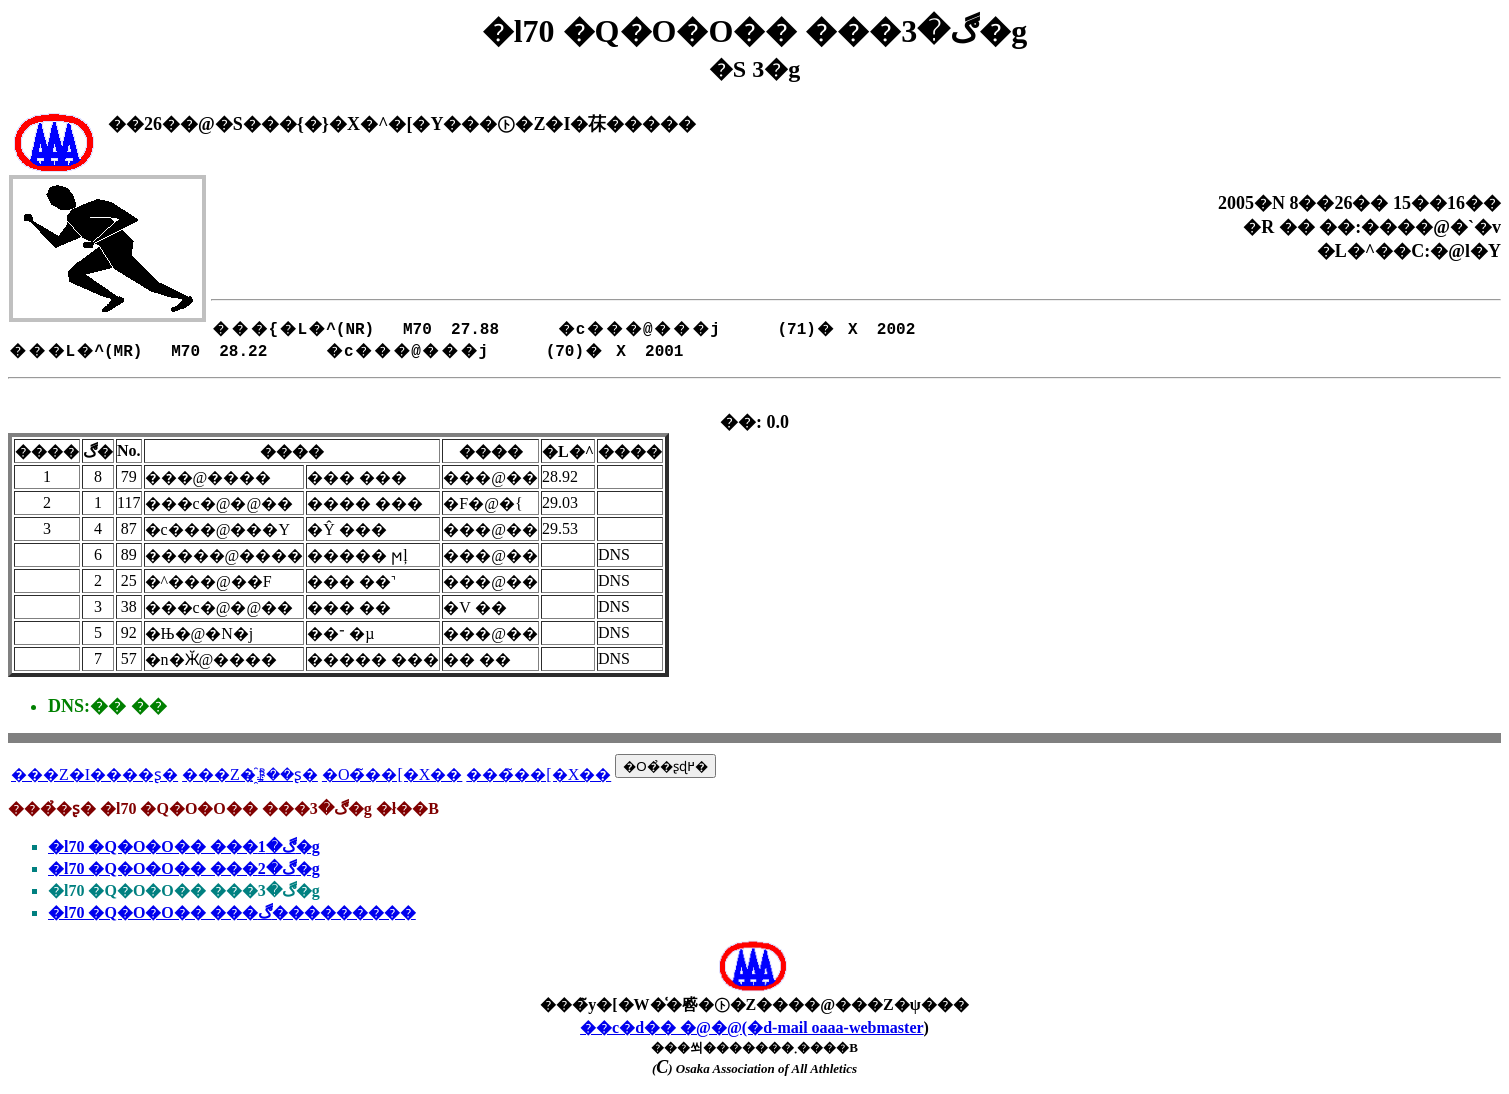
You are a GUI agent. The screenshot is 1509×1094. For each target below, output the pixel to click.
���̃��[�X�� (538, 774)
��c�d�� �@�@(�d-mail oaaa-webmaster (752, 1027)
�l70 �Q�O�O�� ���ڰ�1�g (184, 846)
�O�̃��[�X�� (392, 774)
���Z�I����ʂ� (94, 774)
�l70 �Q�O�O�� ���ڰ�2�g (184, 868)
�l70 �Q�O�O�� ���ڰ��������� (232, 912)
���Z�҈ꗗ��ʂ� (250, 774)
